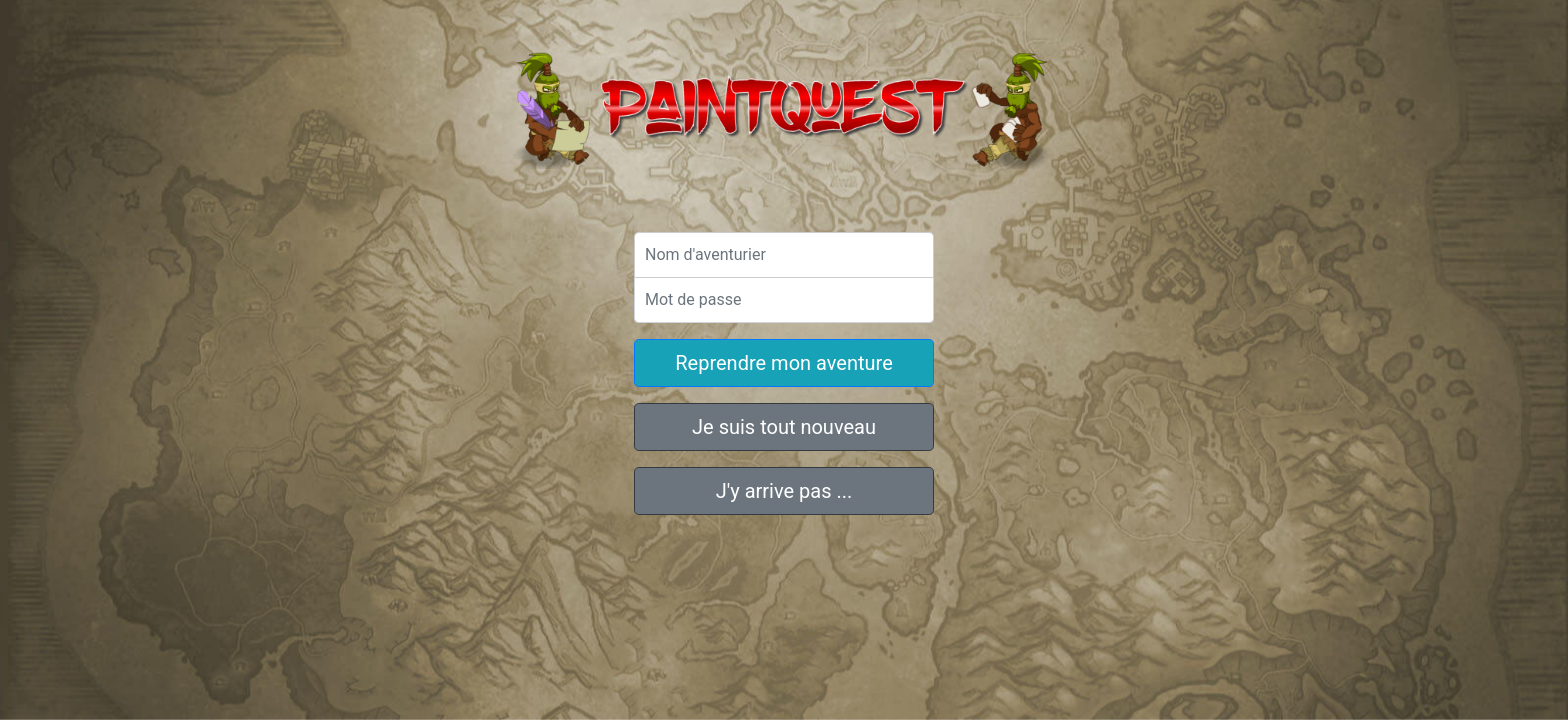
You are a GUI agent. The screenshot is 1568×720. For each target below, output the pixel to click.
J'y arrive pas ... (784, 491)
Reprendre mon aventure (784, 363)
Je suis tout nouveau (784, 427)
